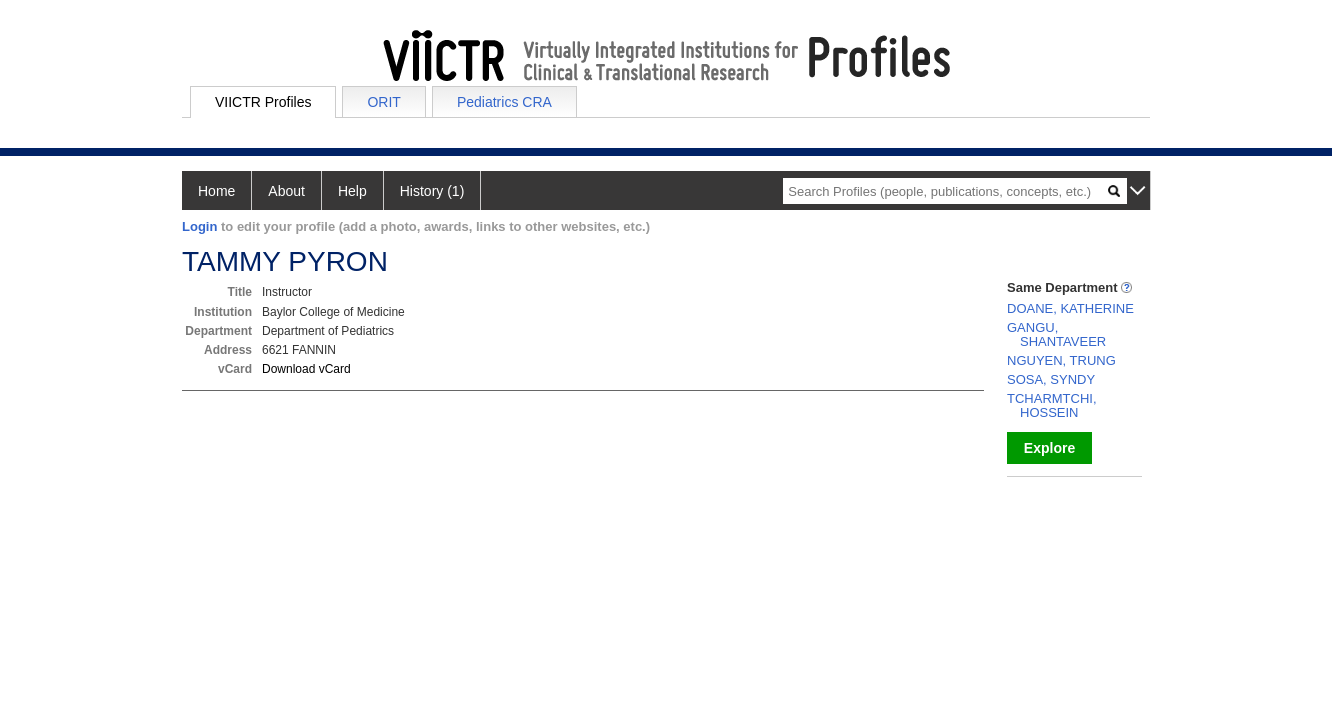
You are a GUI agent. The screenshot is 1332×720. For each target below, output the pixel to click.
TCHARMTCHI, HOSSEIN (1052, 405)
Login (199, 226)
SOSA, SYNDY (1051, 379)
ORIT (383, 102)
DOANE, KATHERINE (1070, 308)
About (286, 191)
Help (352, 191)
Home (216, 191)
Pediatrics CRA (504, 102)
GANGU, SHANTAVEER (1056, 334)
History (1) (432, 191)
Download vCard (306, 369)
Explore (1049, 448)
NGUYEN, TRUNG (1061, 360)
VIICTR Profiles (263, 102)
